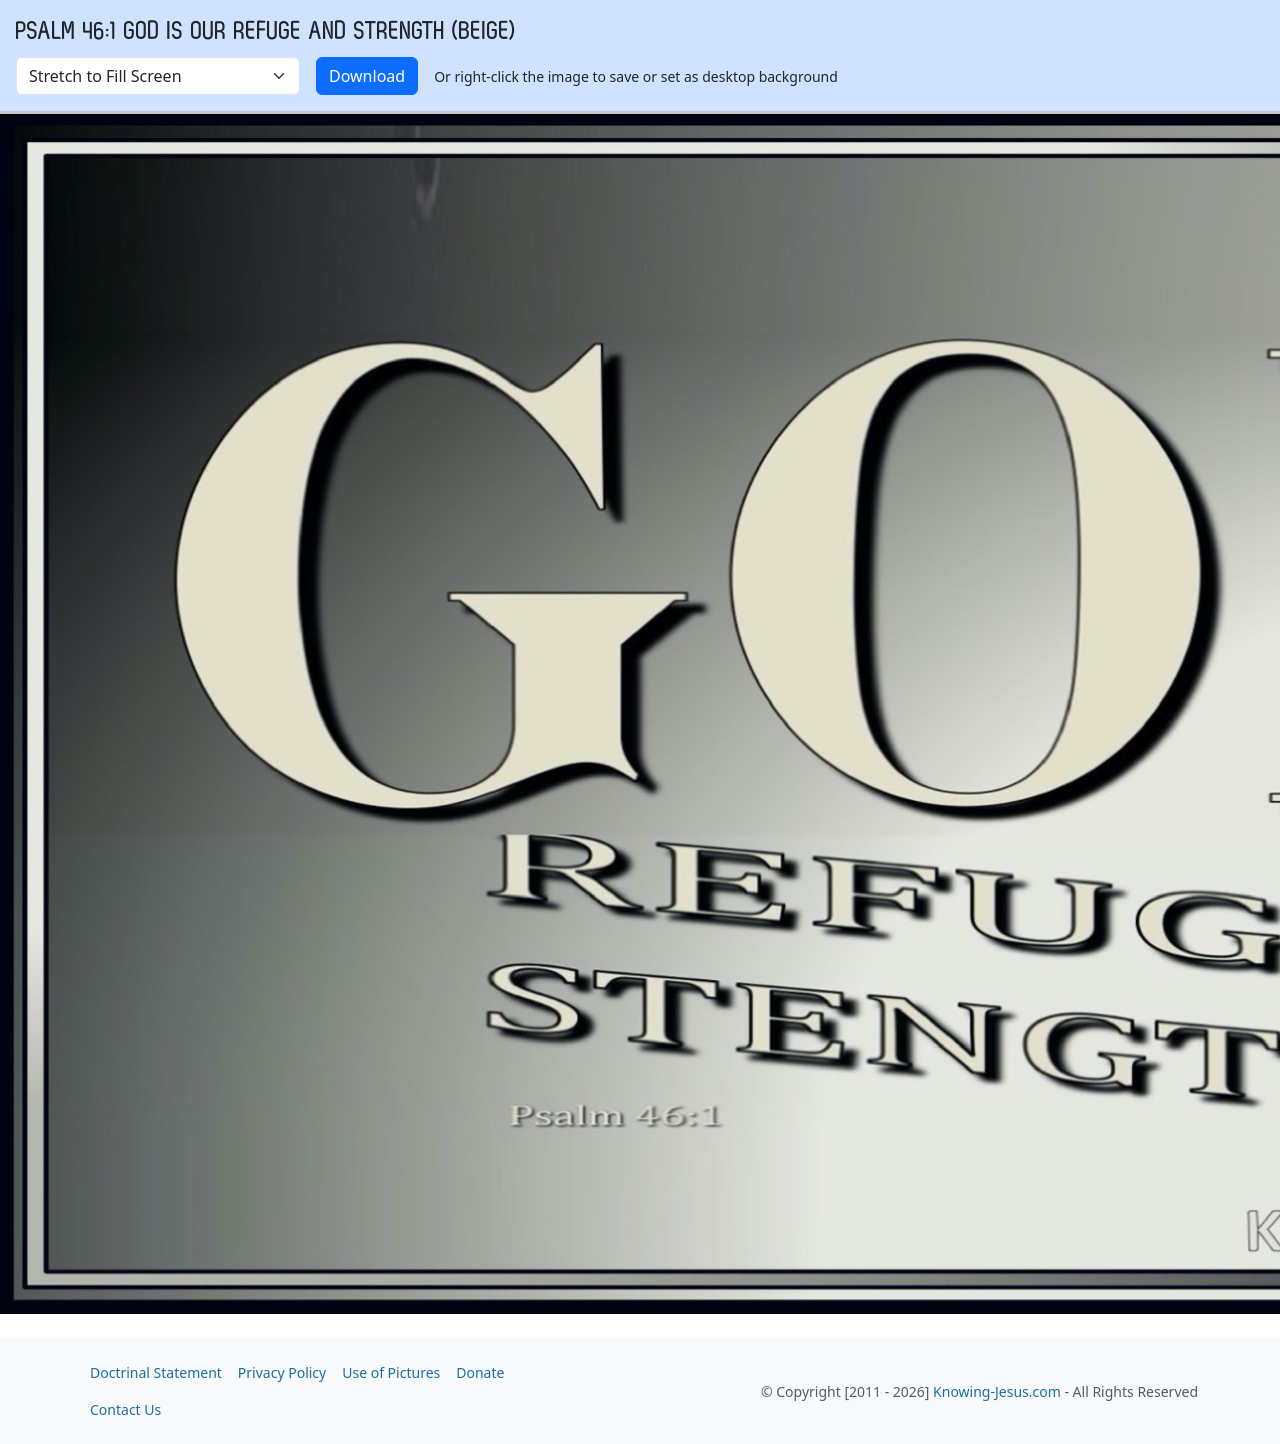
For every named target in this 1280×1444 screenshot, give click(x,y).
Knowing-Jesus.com (997, 1391)
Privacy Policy (282, 1372)
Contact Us (125, 1409)
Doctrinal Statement (156, 1372)
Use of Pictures (391, 1372)
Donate (480, 1372)
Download (367, 76)
